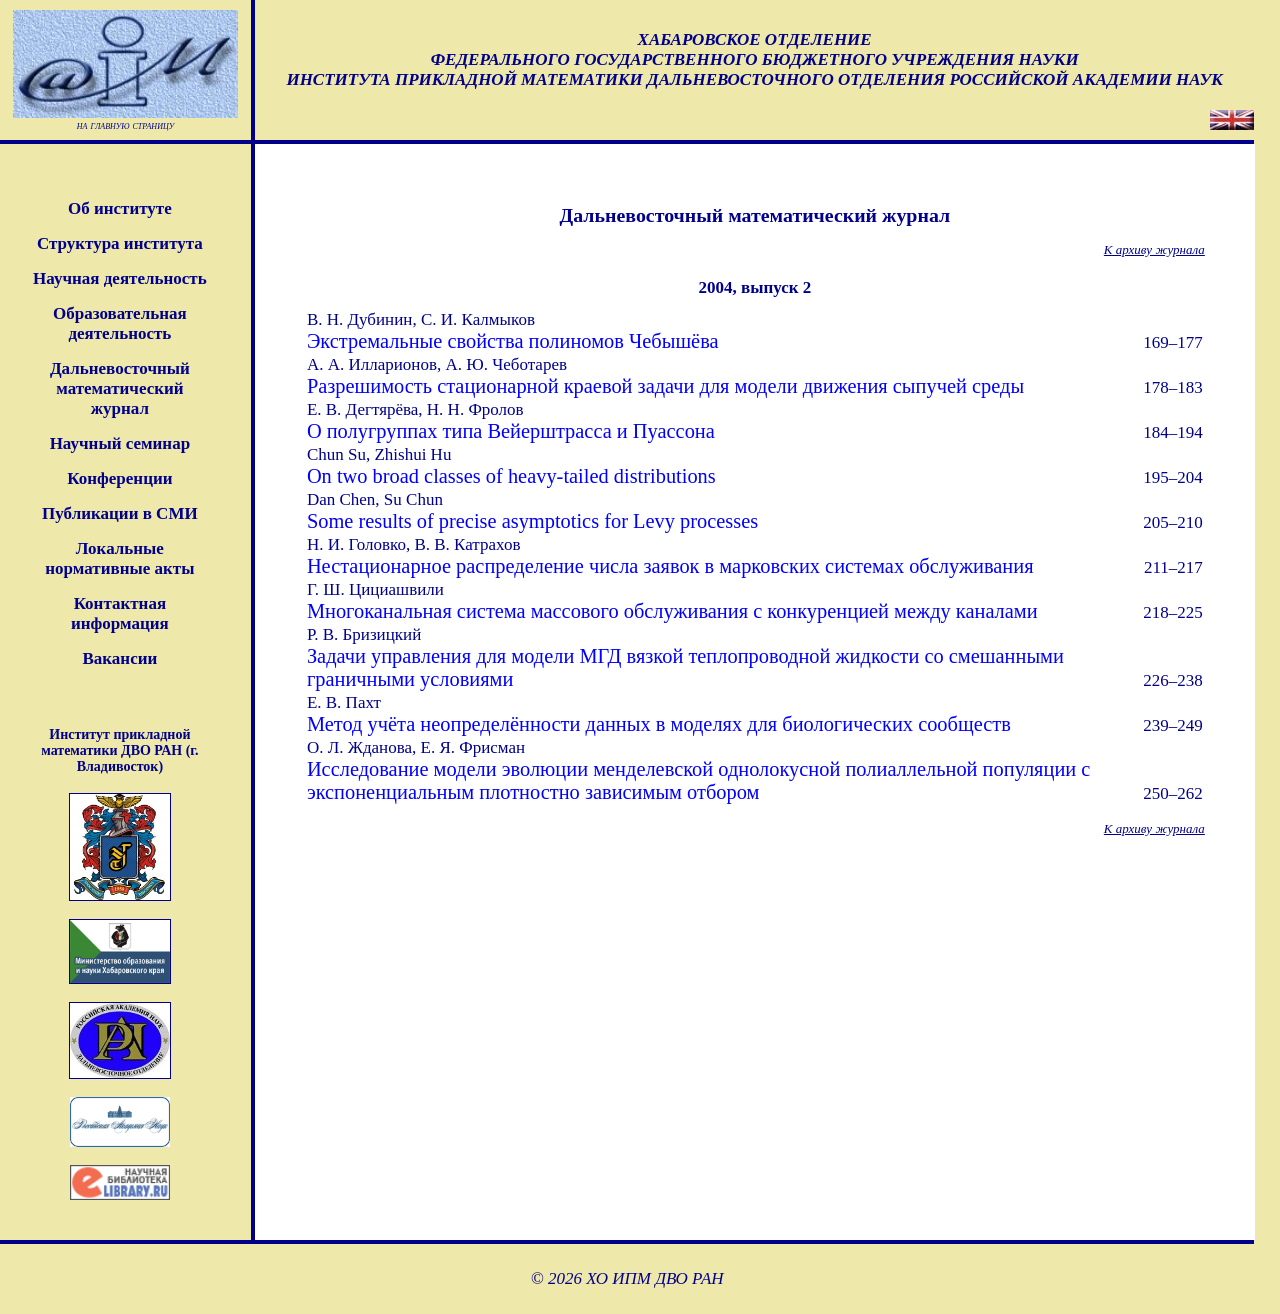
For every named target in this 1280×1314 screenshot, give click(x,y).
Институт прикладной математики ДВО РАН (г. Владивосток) (119, 750)
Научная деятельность (120, 278)
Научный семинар (120, 443)
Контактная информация (120, 613)
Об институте (120, 208)
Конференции (119, 478)
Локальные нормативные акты (119, 558)
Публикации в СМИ (120, 513)
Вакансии (119, 658)
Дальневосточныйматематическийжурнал (120, 388)
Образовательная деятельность (120, 323)
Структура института (120, 243)
